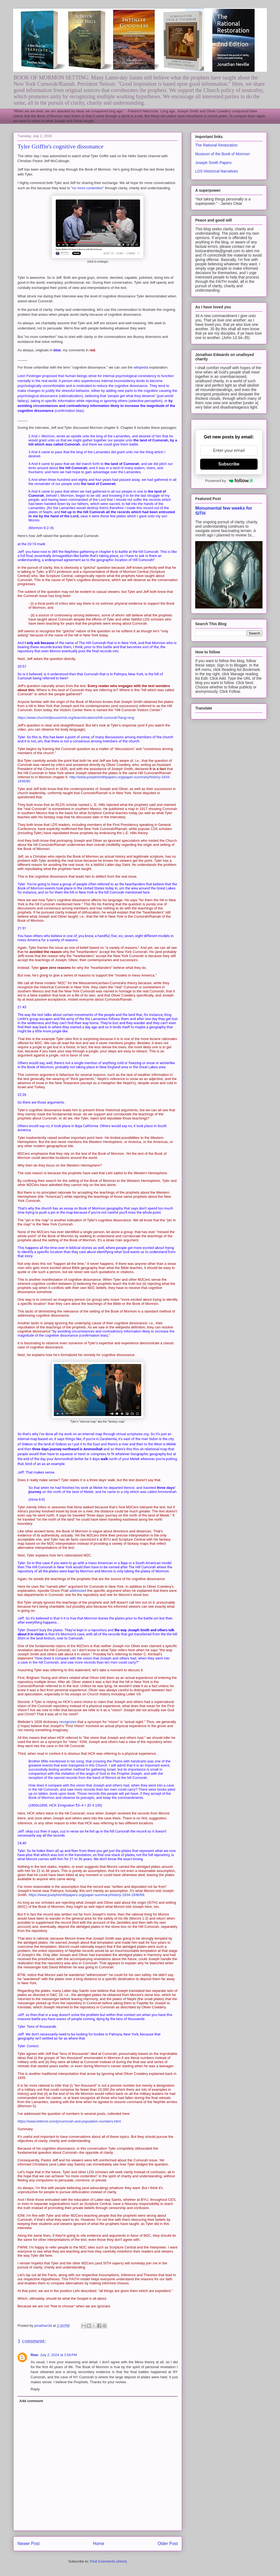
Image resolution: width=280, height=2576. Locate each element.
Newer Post (29, 2543)
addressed (77, 1591)
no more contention (87, 188)
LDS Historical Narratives (216, 171)
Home (98, 2543)
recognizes (68, 1722)
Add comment (31, 2401)
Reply (35, 2389)
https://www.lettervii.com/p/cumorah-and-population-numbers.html (69, 2121)
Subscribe (228, 464)
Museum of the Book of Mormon (222, 154)
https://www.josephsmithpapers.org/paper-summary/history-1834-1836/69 (86, 1895)
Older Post (168, 2543)
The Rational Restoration (216, 145)
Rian (34, 2355)
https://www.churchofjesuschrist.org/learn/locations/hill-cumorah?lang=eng (76, 718)
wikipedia (141, 367)
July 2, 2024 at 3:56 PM (58, 2355)
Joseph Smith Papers (213, 162)
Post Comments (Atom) (108, 2561)
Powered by (229, 480)
